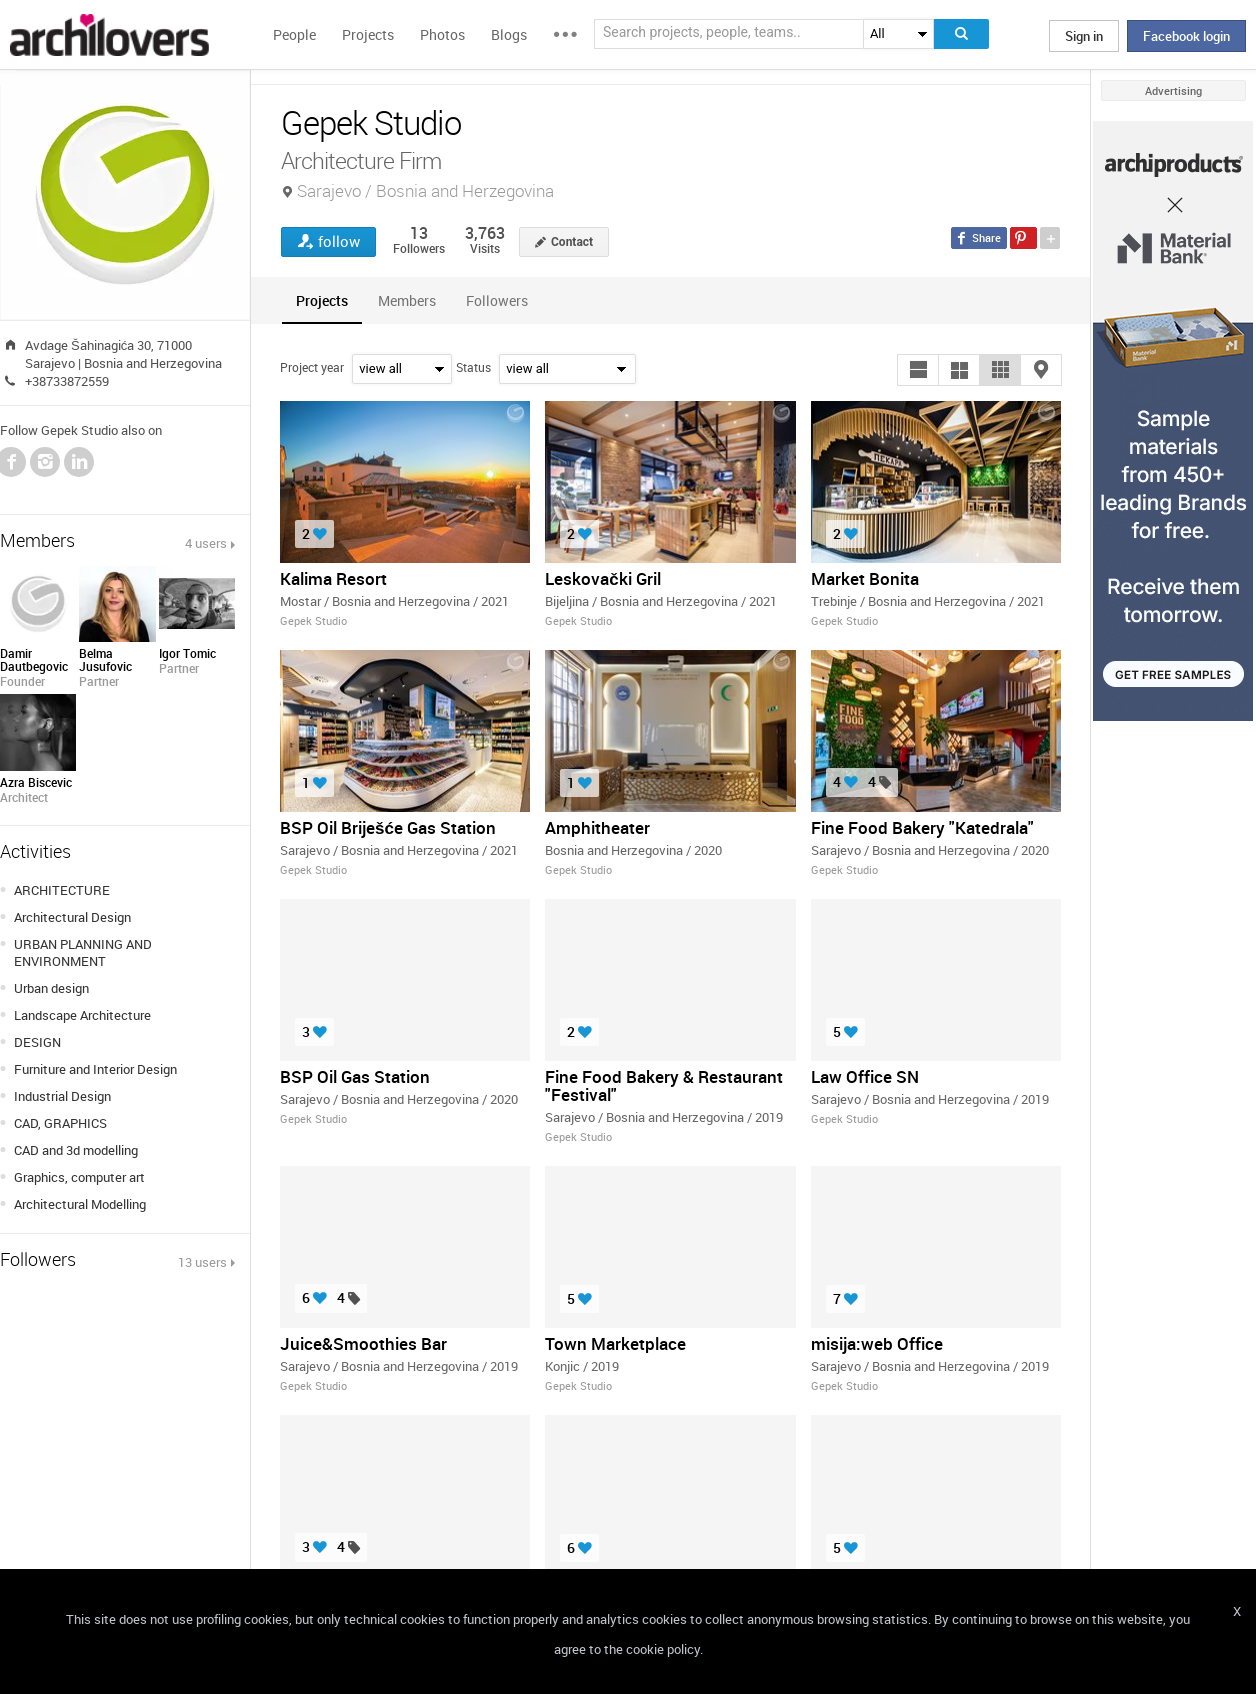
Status (473, 367)
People (294, 34)
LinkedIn (79, 462)
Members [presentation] (407, 300)
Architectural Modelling (80, 1204)
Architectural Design (72, 917)
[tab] (322, 300)
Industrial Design (62, 1096)
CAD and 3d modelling (76, 1150)
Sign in (1084, 36)
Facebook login (1186, 36)
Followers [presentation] (497, 300)
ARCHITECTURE (62, 890)
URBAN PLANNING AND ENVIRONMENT (83, 952)
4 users (206, 543)
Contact (572, 242)
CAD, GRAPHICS (60, 1123)
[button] (918, 370)
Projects (368, 34)
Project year (312, 367)
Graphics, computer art (79, 1177)
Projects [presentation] (322, 300)
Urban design (51, 988)
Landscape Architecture (82, 1015)
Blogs (509, 34)
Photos (442, 34)
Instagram (45, 462)
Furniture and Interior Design (95, 1069)
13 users (202, 1262)
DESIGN (37, 1042)
